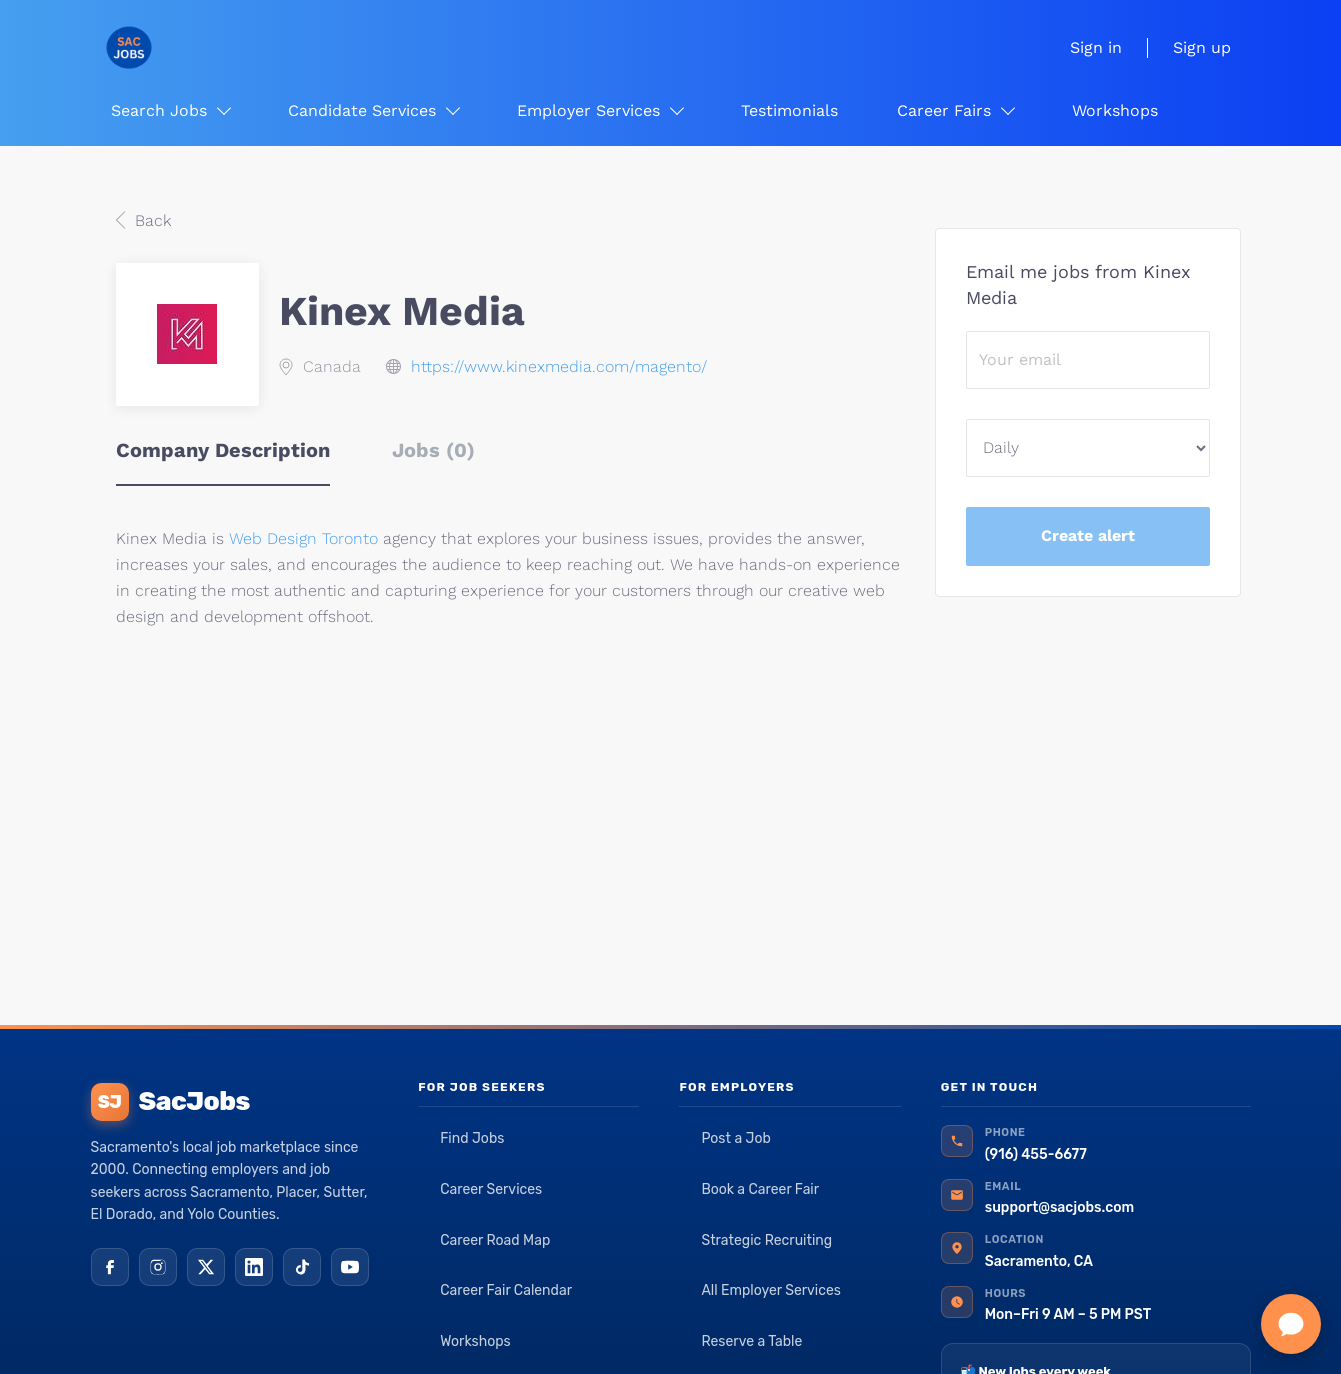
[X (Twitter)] (206, 1267)
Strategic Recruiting (766, 1240)
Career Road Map (495, 1240)
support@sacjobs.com (1059, 1207)
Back (150, 220)
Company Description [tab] (223, 450)
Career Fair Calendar (506, 1290)
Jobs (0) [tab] (433, 450)
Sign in (1096, 47)
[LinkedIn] (254, 1267)
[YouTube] (350, 1267)
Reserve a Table (751, 1341)
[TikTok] (302, 1267)
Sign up (1202, 47)
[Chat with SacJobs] (1291, 1324)
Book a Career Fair (760, 1189)
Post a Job (735, 1138)
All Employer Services (771, 1290)
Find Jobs (472, 1138)
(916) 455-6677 (1036, 1154)
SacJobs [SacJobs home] (170, 1102)
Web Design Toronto (303, 538)
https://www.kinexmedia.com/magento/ (559, 366)
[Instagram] (158, 1267)
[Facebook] (110, 1267)
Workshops (475, 1341)
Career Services (491, 1189)
